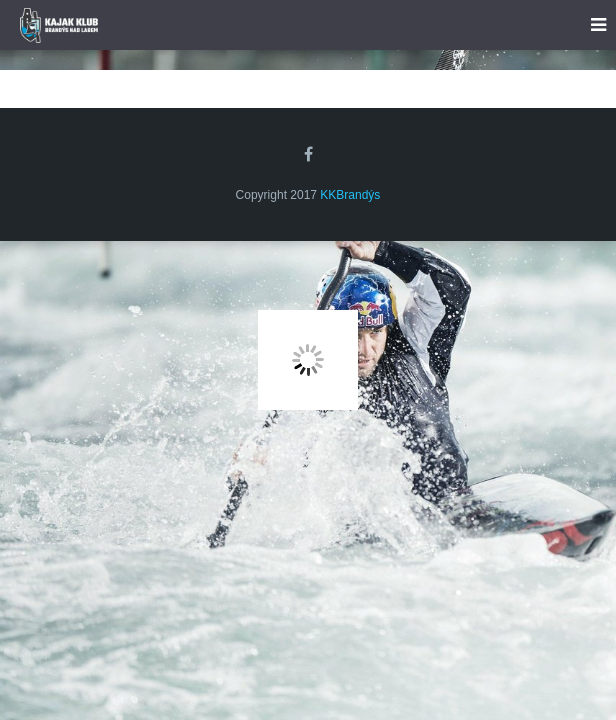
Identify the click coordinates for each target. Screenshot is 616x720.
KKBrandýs (350, 195)
